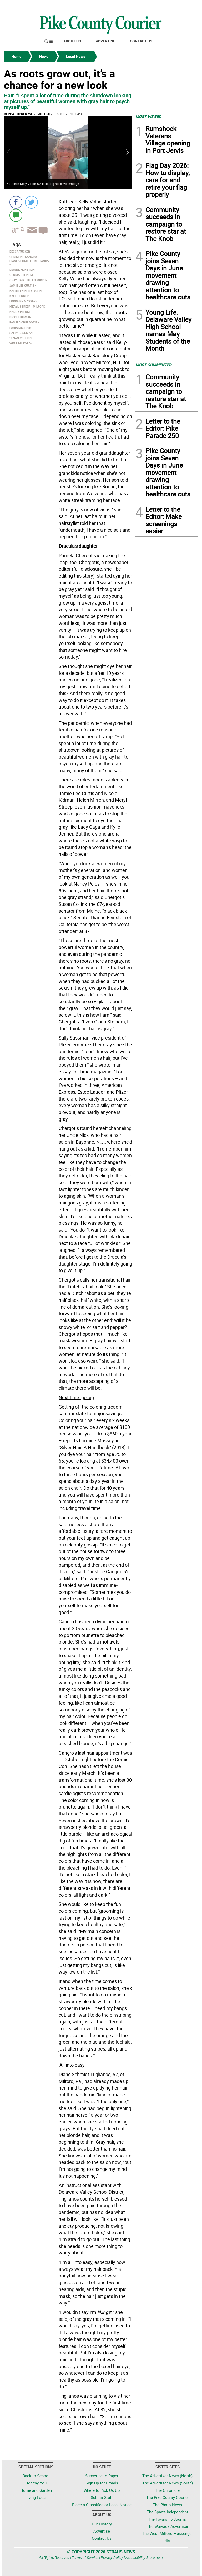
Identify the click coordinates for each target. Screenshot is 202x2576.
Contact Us (141, 40)
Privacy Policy (112, 2557)
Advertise (105, 40)
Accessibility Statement (144, 2557)
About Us (72, 40)
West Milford (39, 114)
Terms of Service (85, 2557)
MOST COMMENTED (153, 364)
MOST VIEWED (148, 116)
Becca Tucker (15, 114)
